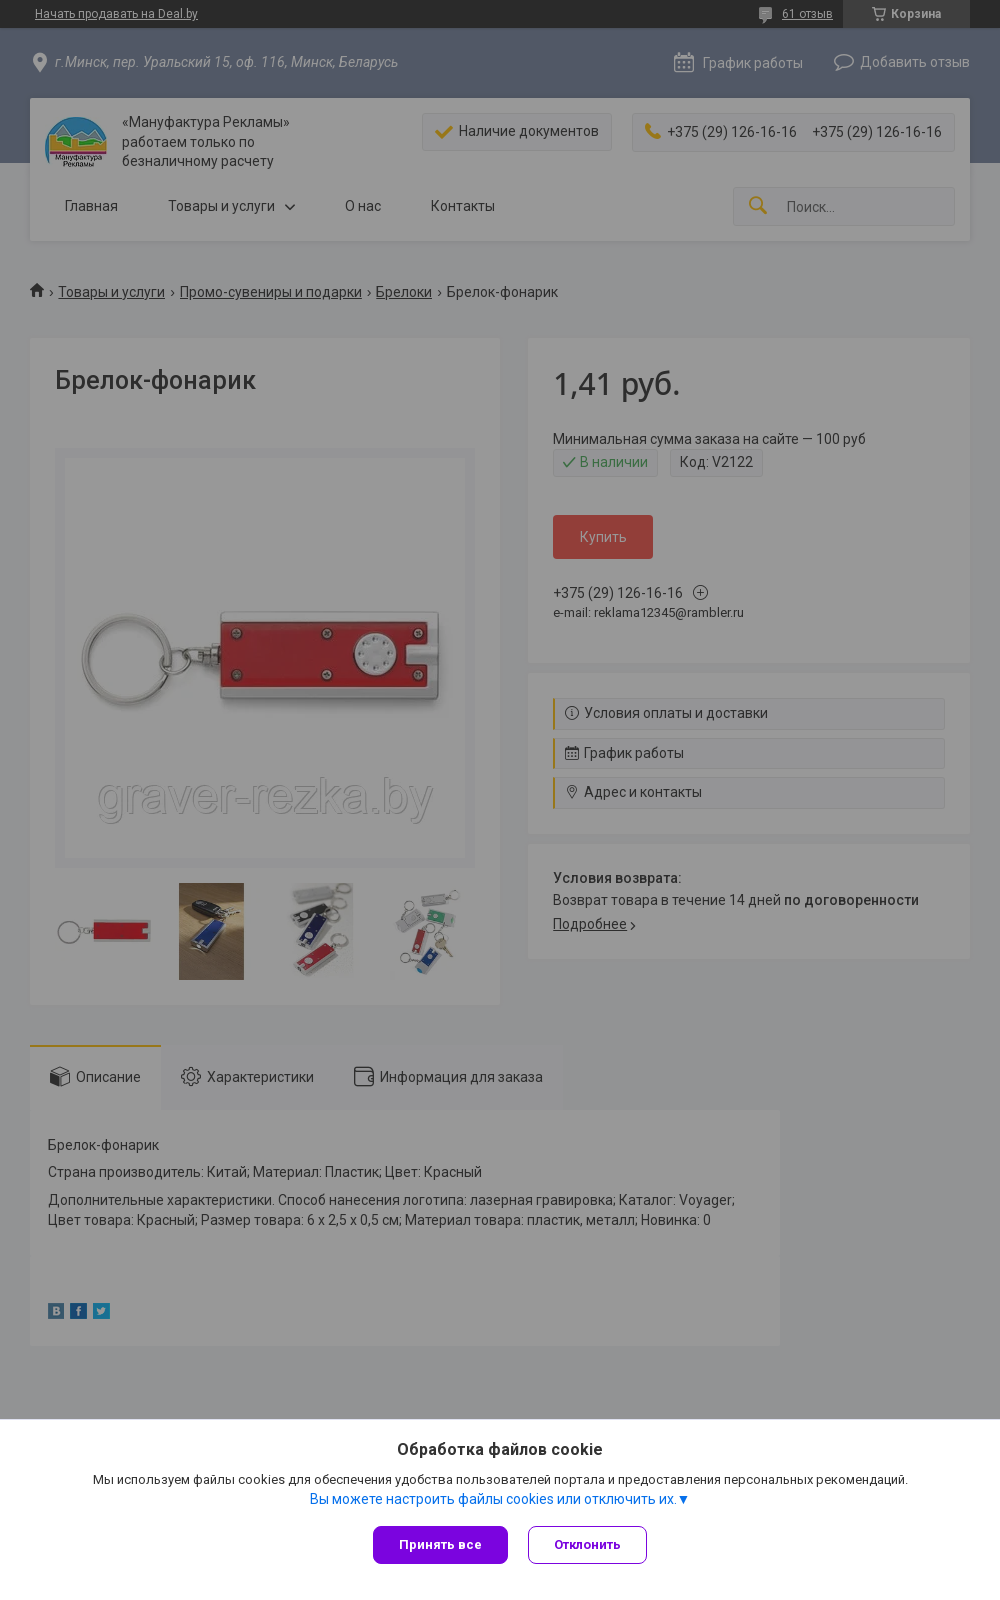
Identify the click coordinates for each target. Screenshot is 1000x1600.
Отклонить (587, 1544)
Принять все (440, 1544)
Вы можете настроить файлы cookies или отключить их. (493, 1499)
